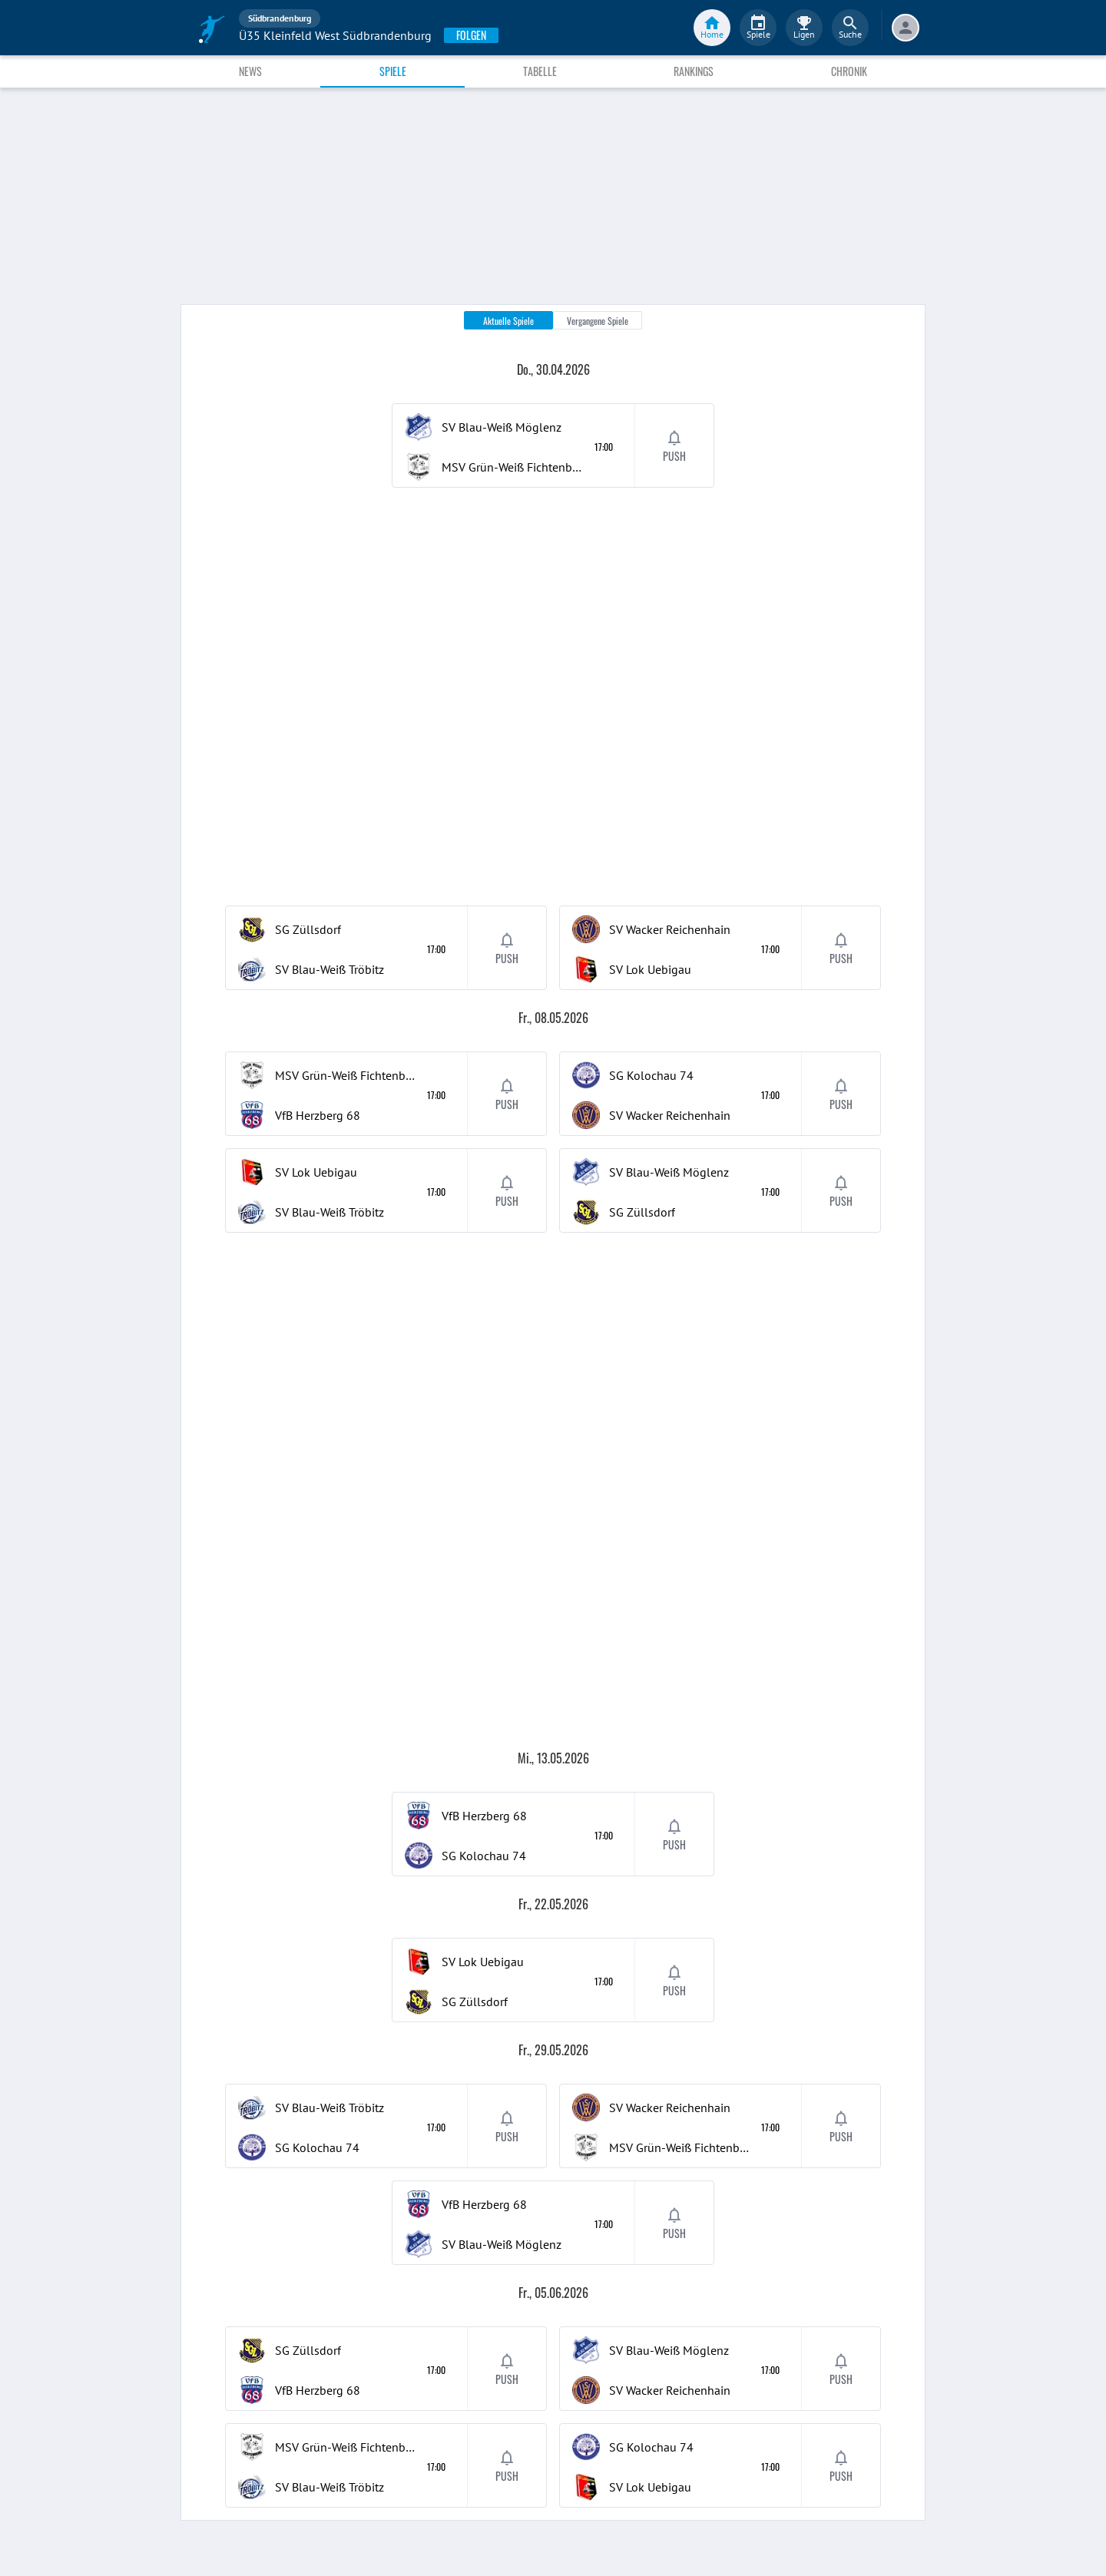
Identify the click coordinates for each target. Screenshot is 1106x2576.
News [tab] (250, 71)
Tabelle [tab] (540, 71)
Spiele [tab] (392, 71)
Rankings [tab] (694, 71)
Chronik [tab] (849, 71)
